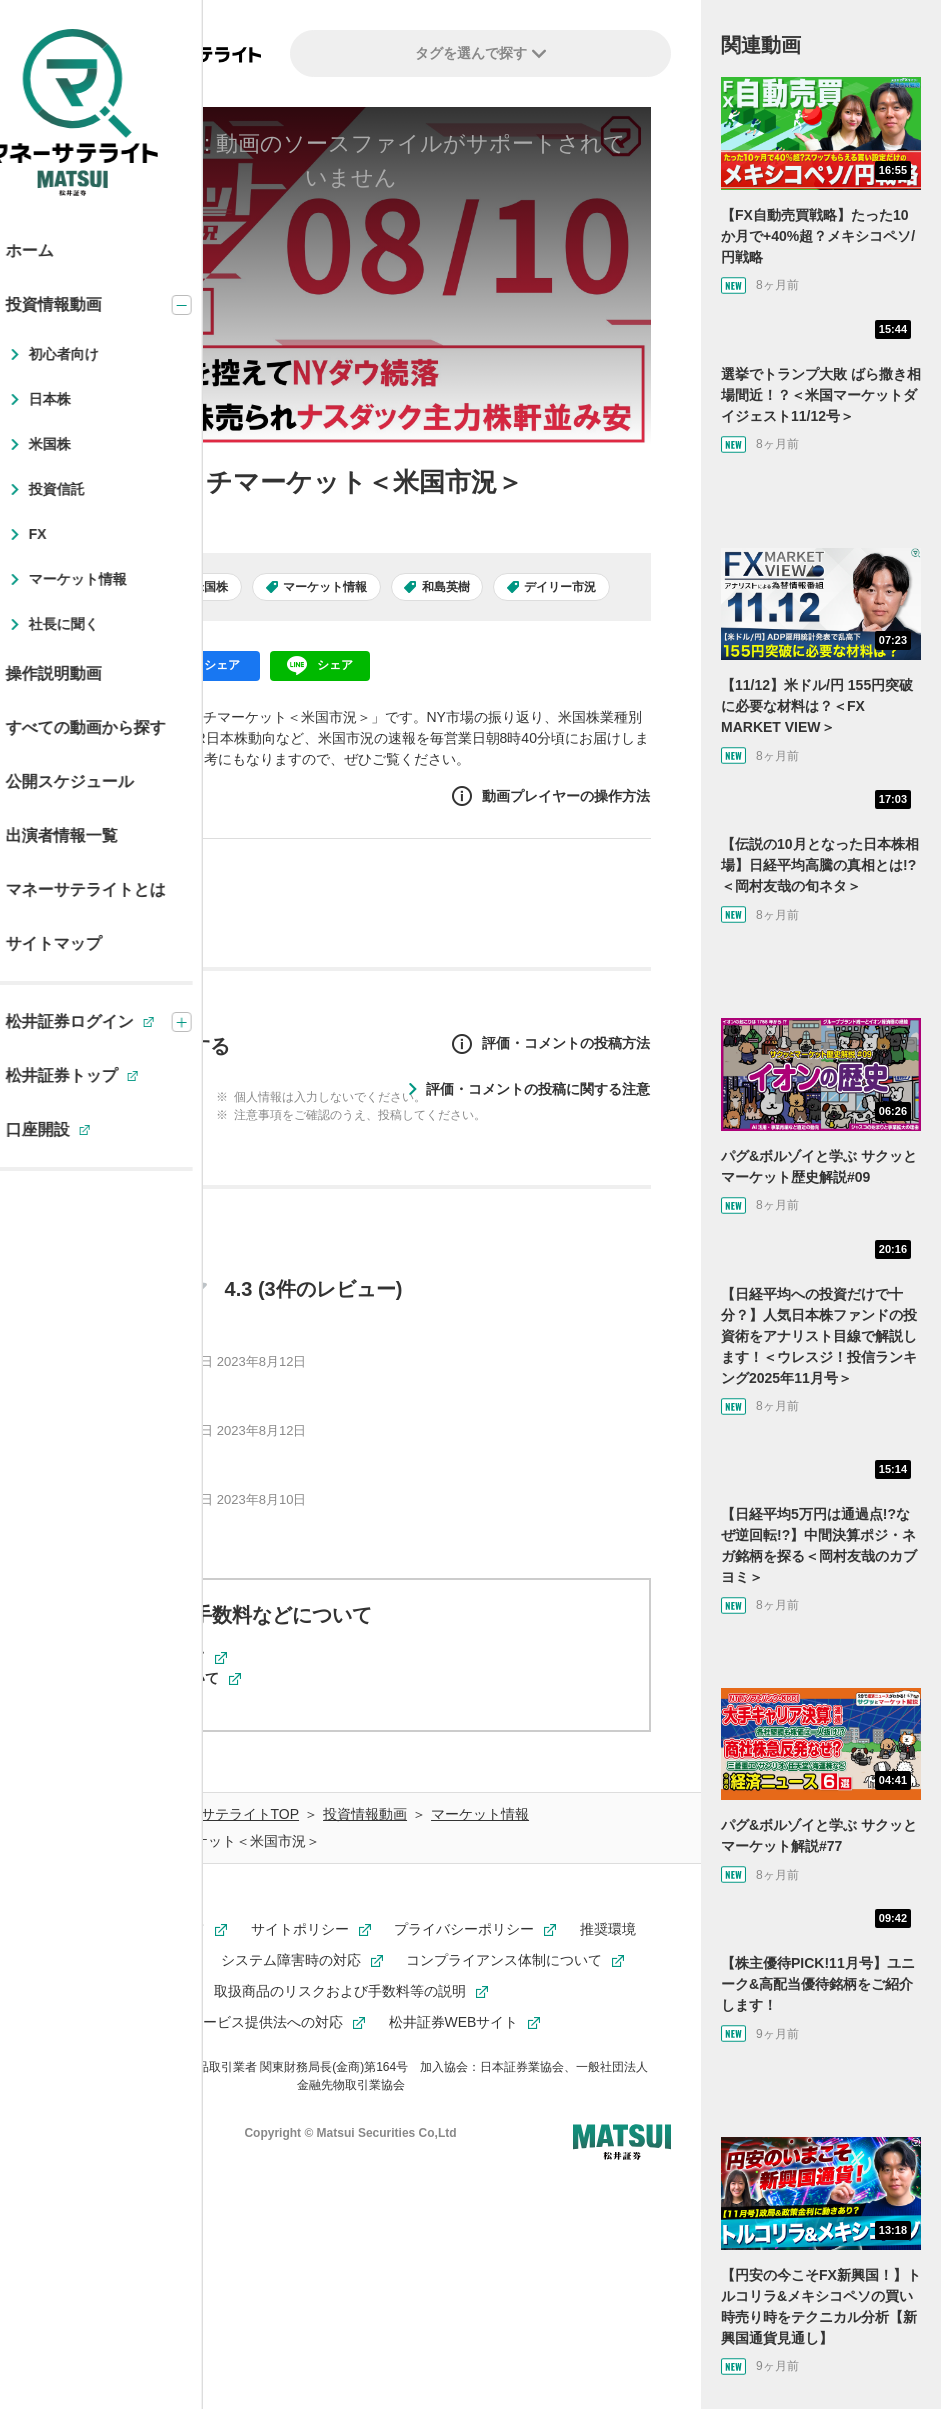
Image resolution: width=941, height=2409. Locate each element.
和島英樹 (446, 587)
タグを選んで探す (480, 53)
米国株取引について (167, 1678)
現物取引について (160, 1657)
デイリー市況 (560, 587)
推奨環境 (608, 1929)
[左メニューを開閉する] (46, 55)
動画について (146, 1699)
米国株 (210, 587)
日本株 (119, 587)
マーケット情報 (325, 587)
